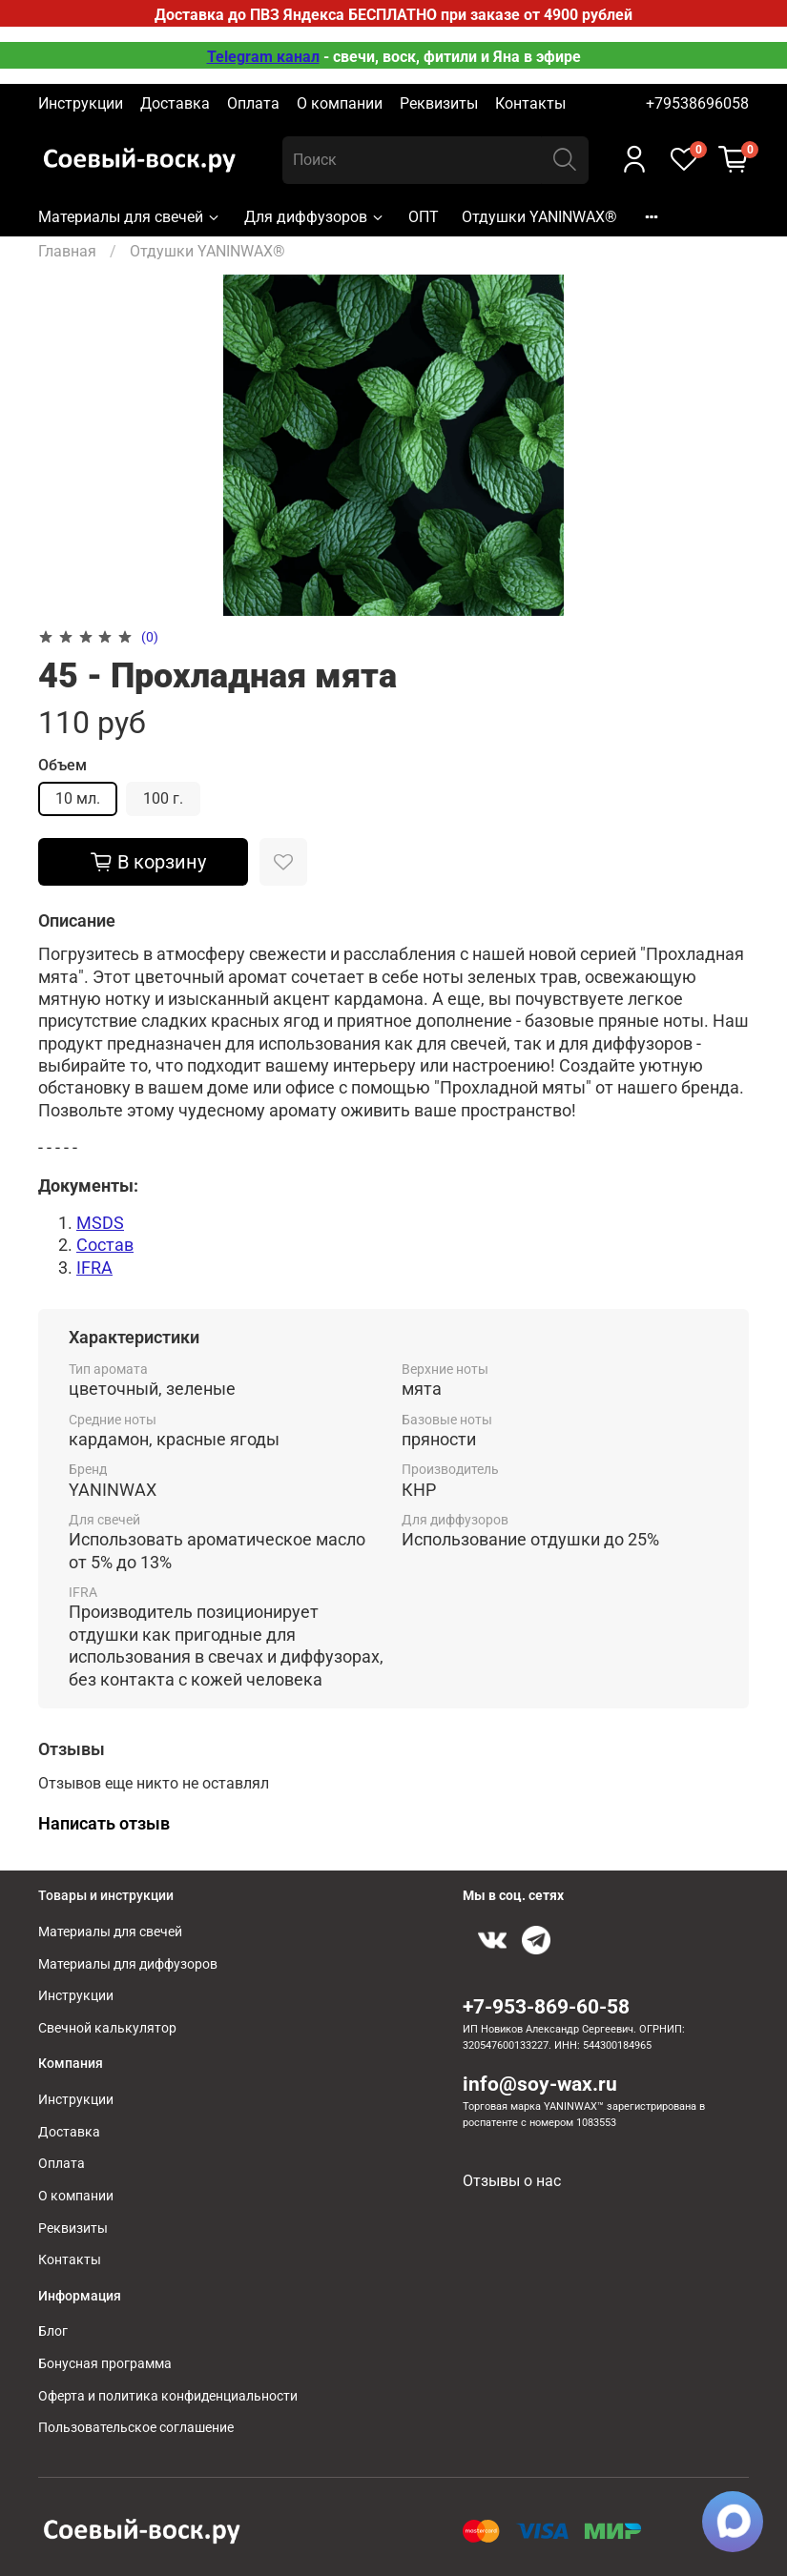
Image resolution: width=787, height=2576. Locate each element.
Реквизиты (439, 103)
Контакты (530, 103)
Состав (105, 1245)
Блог (53, 2331)
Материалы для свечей (129, 217)
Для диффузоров (314, 217)
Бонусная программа (105, 2364)
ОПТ (423, 217)
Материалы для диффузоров (127, 1964)
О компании (340, 103)
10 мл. (77, 798)
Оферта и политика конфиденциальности (168, 2396)
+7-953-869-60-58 (546, 2006)
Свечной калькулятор (107, 2028)
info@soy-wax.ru (540, 2084)
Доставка (175, 103)
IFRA (94, 1267)
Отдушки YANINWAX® (539, 217)
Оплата (253, 103)
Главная (67, 251)
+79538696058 (697, 103)
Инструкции (80, 103)
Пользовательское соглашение (136, 2428)
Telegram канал (263, 57)
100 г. (163, 798)
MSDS (100, 1223)
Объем (62, 765)
